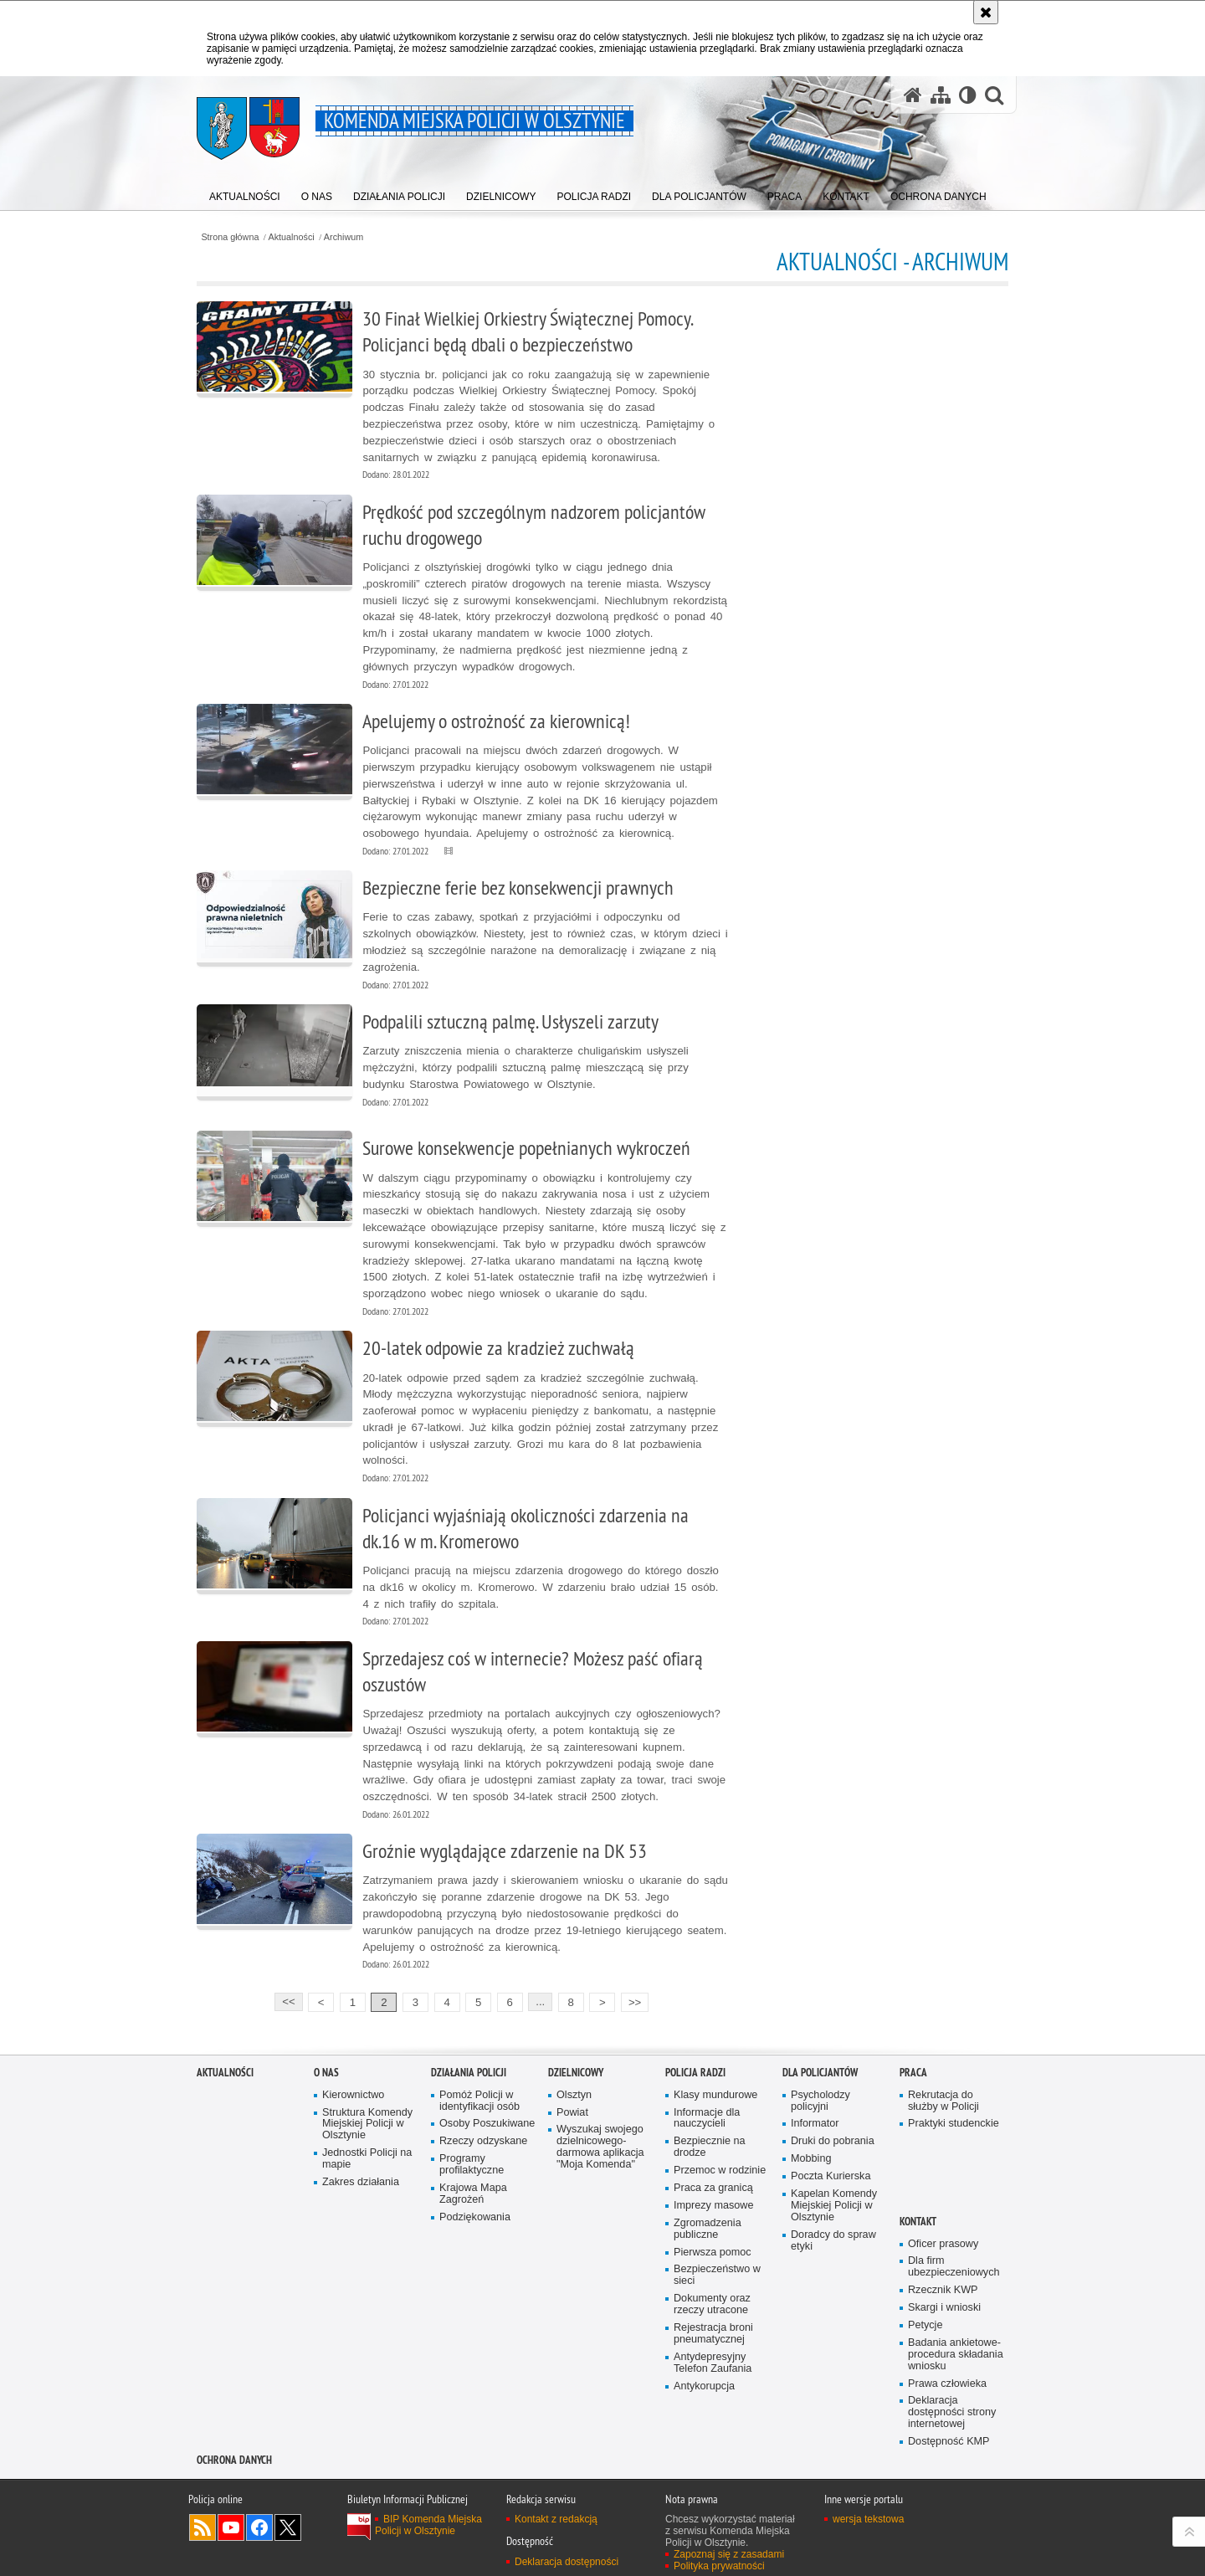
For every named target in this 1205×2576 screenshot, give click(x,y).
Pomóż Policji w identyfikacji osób (479, 2101)
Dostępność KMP (949, 2441)
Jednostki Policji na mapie (367, 2159)
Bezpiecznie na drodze (710, 2147)
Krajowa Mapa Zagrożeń (473, 2194)
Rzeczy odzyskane (483, 2141)
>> (631, 2001)
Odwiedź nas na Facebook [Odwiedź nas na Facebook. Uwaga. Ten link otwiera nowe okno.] (259, 2527)
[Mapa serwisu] (941, 95)
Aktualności (292, 237)
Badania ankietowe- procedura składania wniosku (955, 2354)
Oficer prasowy (943, 2244)
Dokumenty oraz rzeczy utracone (712, 2304)
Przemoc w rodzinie (720, 2170)
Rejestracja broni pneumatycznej (713, 2333)
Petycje (925, 2325)
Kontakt (918, 2221)
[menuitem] (244, 193)
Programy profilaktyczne (471, 2164)
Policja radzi (695, 2072)
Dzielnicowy (575, 2072)
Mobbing (811, 2158)
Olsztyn (574, 2095)
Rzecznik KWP (942, 2290)
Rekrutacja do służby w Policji (943, 2101)
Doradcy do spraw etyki (833, 2241)
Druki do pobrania (832, 2141)
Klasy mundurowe (715, 2095)
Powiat (572, 2112)
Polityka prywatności (719, 2566)
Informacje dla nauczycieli (707, 2118)
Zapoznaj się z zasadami (729, 2554)
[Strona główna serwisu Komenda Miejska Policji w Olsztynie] (913, 95)
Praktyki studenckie (953, 2123)
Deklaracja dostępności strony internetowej (952, 2412)
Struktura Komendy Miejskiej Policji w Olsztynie (367, 2124)
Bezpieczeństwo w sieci (717, 2275)
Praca (913, 2072)
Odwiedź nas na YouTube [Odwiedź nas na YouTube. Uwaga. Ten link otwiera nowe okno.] (231, 2527)
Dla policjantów (820, 2072)
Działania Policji (468, 2072)
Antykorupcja (704, 2386)
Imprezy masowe (713, 2205)
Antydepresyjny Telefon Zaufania (712, 2363)
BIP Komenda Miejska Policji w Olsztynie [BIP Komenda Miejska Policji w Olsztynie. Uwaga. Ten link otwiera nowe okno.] (428, 2525)
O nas (326, 2072)
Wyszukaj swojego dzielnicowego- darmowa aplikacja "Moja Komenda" (600, 2147)
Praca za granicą (713, 2188)
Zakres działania (360, 2182)
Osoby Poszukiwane (487, 2123)
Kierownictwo (353, 2095)
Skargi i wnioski (944, 2307)
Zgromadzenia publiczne (707, 2229)
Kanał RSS (202, 2527)
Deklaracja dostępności (566, 2562)
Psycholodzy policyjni (820, 2101)
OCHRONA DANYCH (234, 2460)
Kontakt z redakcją (556, 2519)
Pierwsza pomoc (712, 2252)
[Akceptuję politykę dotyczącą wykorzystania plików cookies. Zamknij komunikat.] (985, 12)
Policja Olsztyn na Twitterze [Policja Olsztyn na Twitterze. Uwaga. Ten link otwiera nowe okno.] (287, 2527)
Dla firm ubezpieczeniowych (953, 2266)
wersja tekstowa (868, 2519)
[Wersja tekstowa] (968, 95)
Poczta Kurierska (830, 2176)
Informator (815, 2123)
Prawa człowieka (947, 2383)
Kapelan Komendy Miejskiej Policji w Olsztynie (834, 2206)
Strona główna (230, 237)
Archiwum (343, 237)
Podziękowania (474, 2217)
